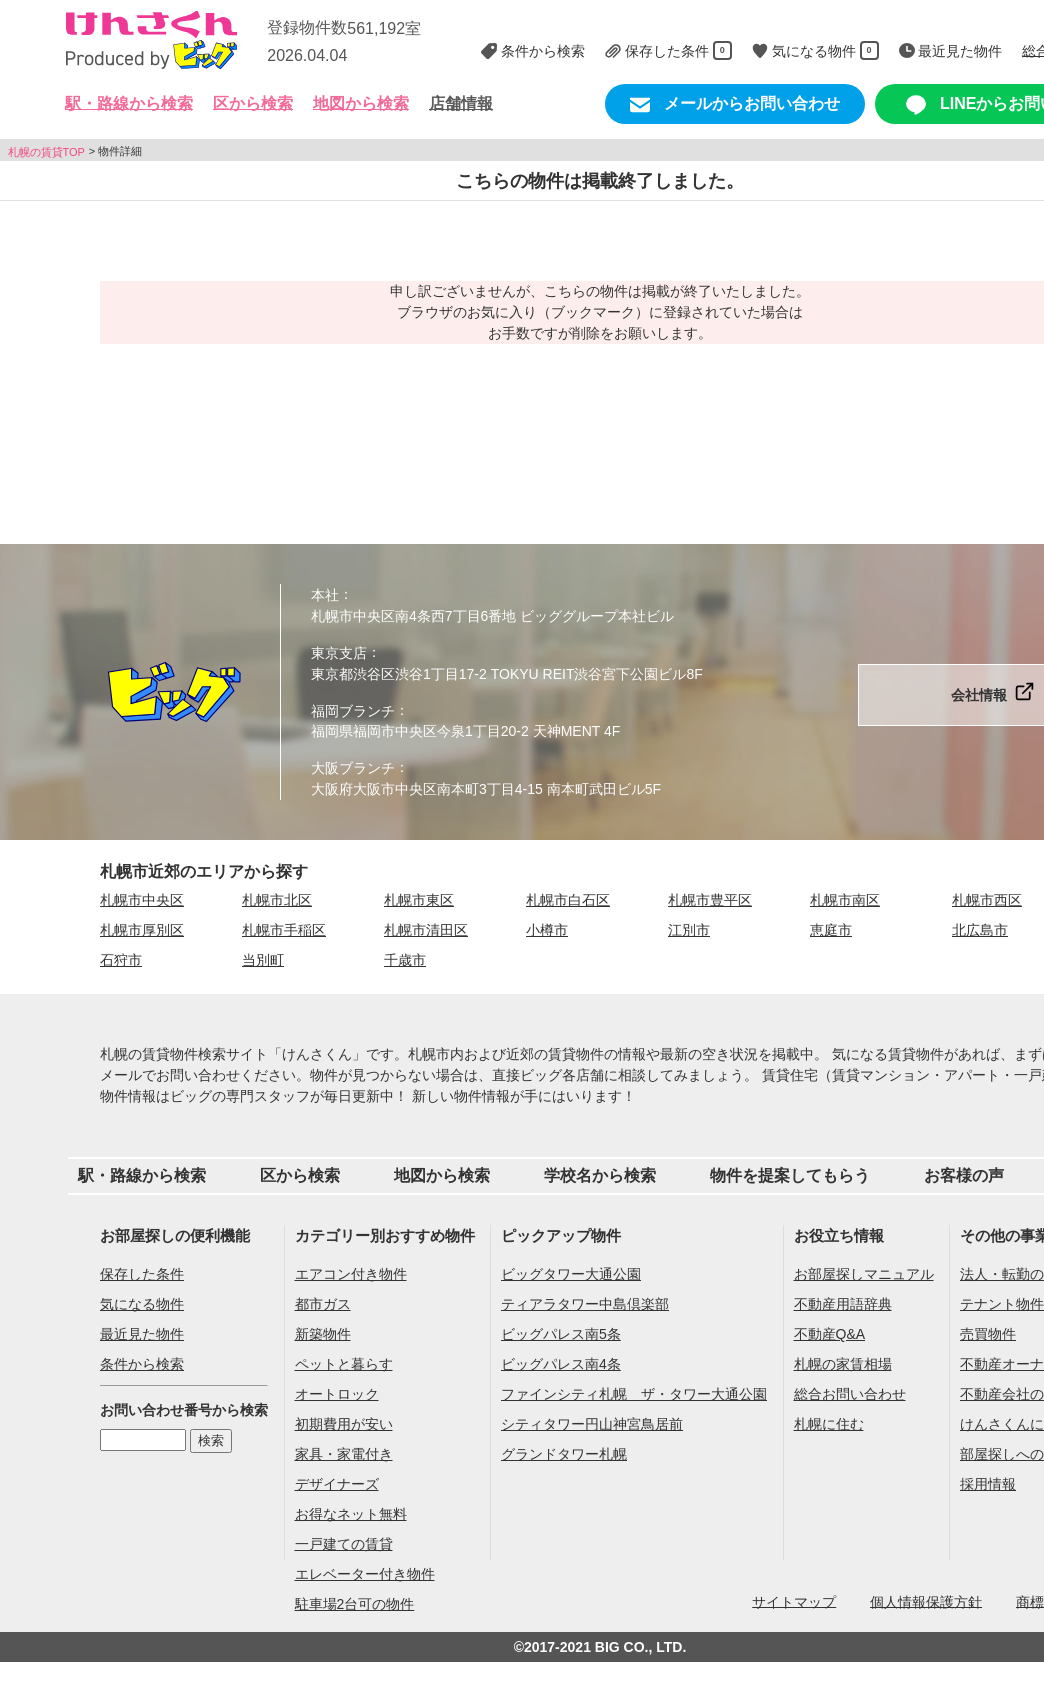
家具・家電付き (344, 1454)
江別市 (689, 930)
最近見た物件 (142, 1334)
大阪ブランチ (353, 768)
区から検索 (300, 1175)
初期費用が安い (344, 1424)
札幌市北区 (277, 900)
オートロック (337, 1394)
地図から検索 (361, 103)
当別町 (263, 960)
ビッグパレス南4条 (561, 1364)
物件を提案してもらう (790, 1175)
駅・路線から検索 (142, 1175)
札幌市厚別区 (142, 930)
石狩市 (121, 960)
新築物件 (323, 1334)
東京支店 (339, 653)
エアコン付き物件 (351, 1274)
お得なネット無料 (351, 1514)
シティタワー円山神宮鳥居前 (592, 1424)
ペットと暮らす (344, 1364)
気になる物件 (142, 1304)
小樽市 (547, 930)
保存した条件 (142, 1274)
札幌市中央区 (142, 900)
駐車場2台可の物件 (355, 1604)
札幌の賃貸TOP (46, 151)
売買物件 (988, 1334)
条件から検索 (142, 1364)
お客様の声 (964, 1175)
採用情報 (988, 1484)
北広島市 (980, 930)
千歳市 (405, 960)
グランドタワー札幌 (564, 1454)
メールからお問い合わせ (735, 105)
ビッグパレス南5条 (561, 1334)
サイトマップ (794, 1601)
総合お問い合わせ (850, 1394)
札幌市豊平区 (710, 900)
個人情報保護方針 (926, 1601)
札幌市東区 (419, 900)
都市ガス (323, 1304)
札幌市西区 (987, 900)
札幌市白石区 (568, 900)
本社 (325, 595)
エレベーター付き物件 (365, 1574)
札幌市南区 (845, 900)
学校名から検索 (600, 1175)
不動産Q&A (830, 1334)
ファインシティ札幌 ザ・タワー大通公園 (634, 1394)
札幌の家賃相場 (843, 1364)
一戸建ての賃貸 (344, 1544)
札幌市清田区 (426, 930)
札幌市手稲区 (284, 930)
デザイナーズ (337, 1484)
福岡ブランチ (353, 710)
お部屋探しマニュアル (864, 1274)
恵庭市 (831, 930)
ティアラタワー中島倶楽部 (585, 1304)
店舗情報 (461, 103)
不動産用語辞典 (843, 1304)
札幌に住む (829, 1424)
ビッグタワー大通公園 (571, 1274)
